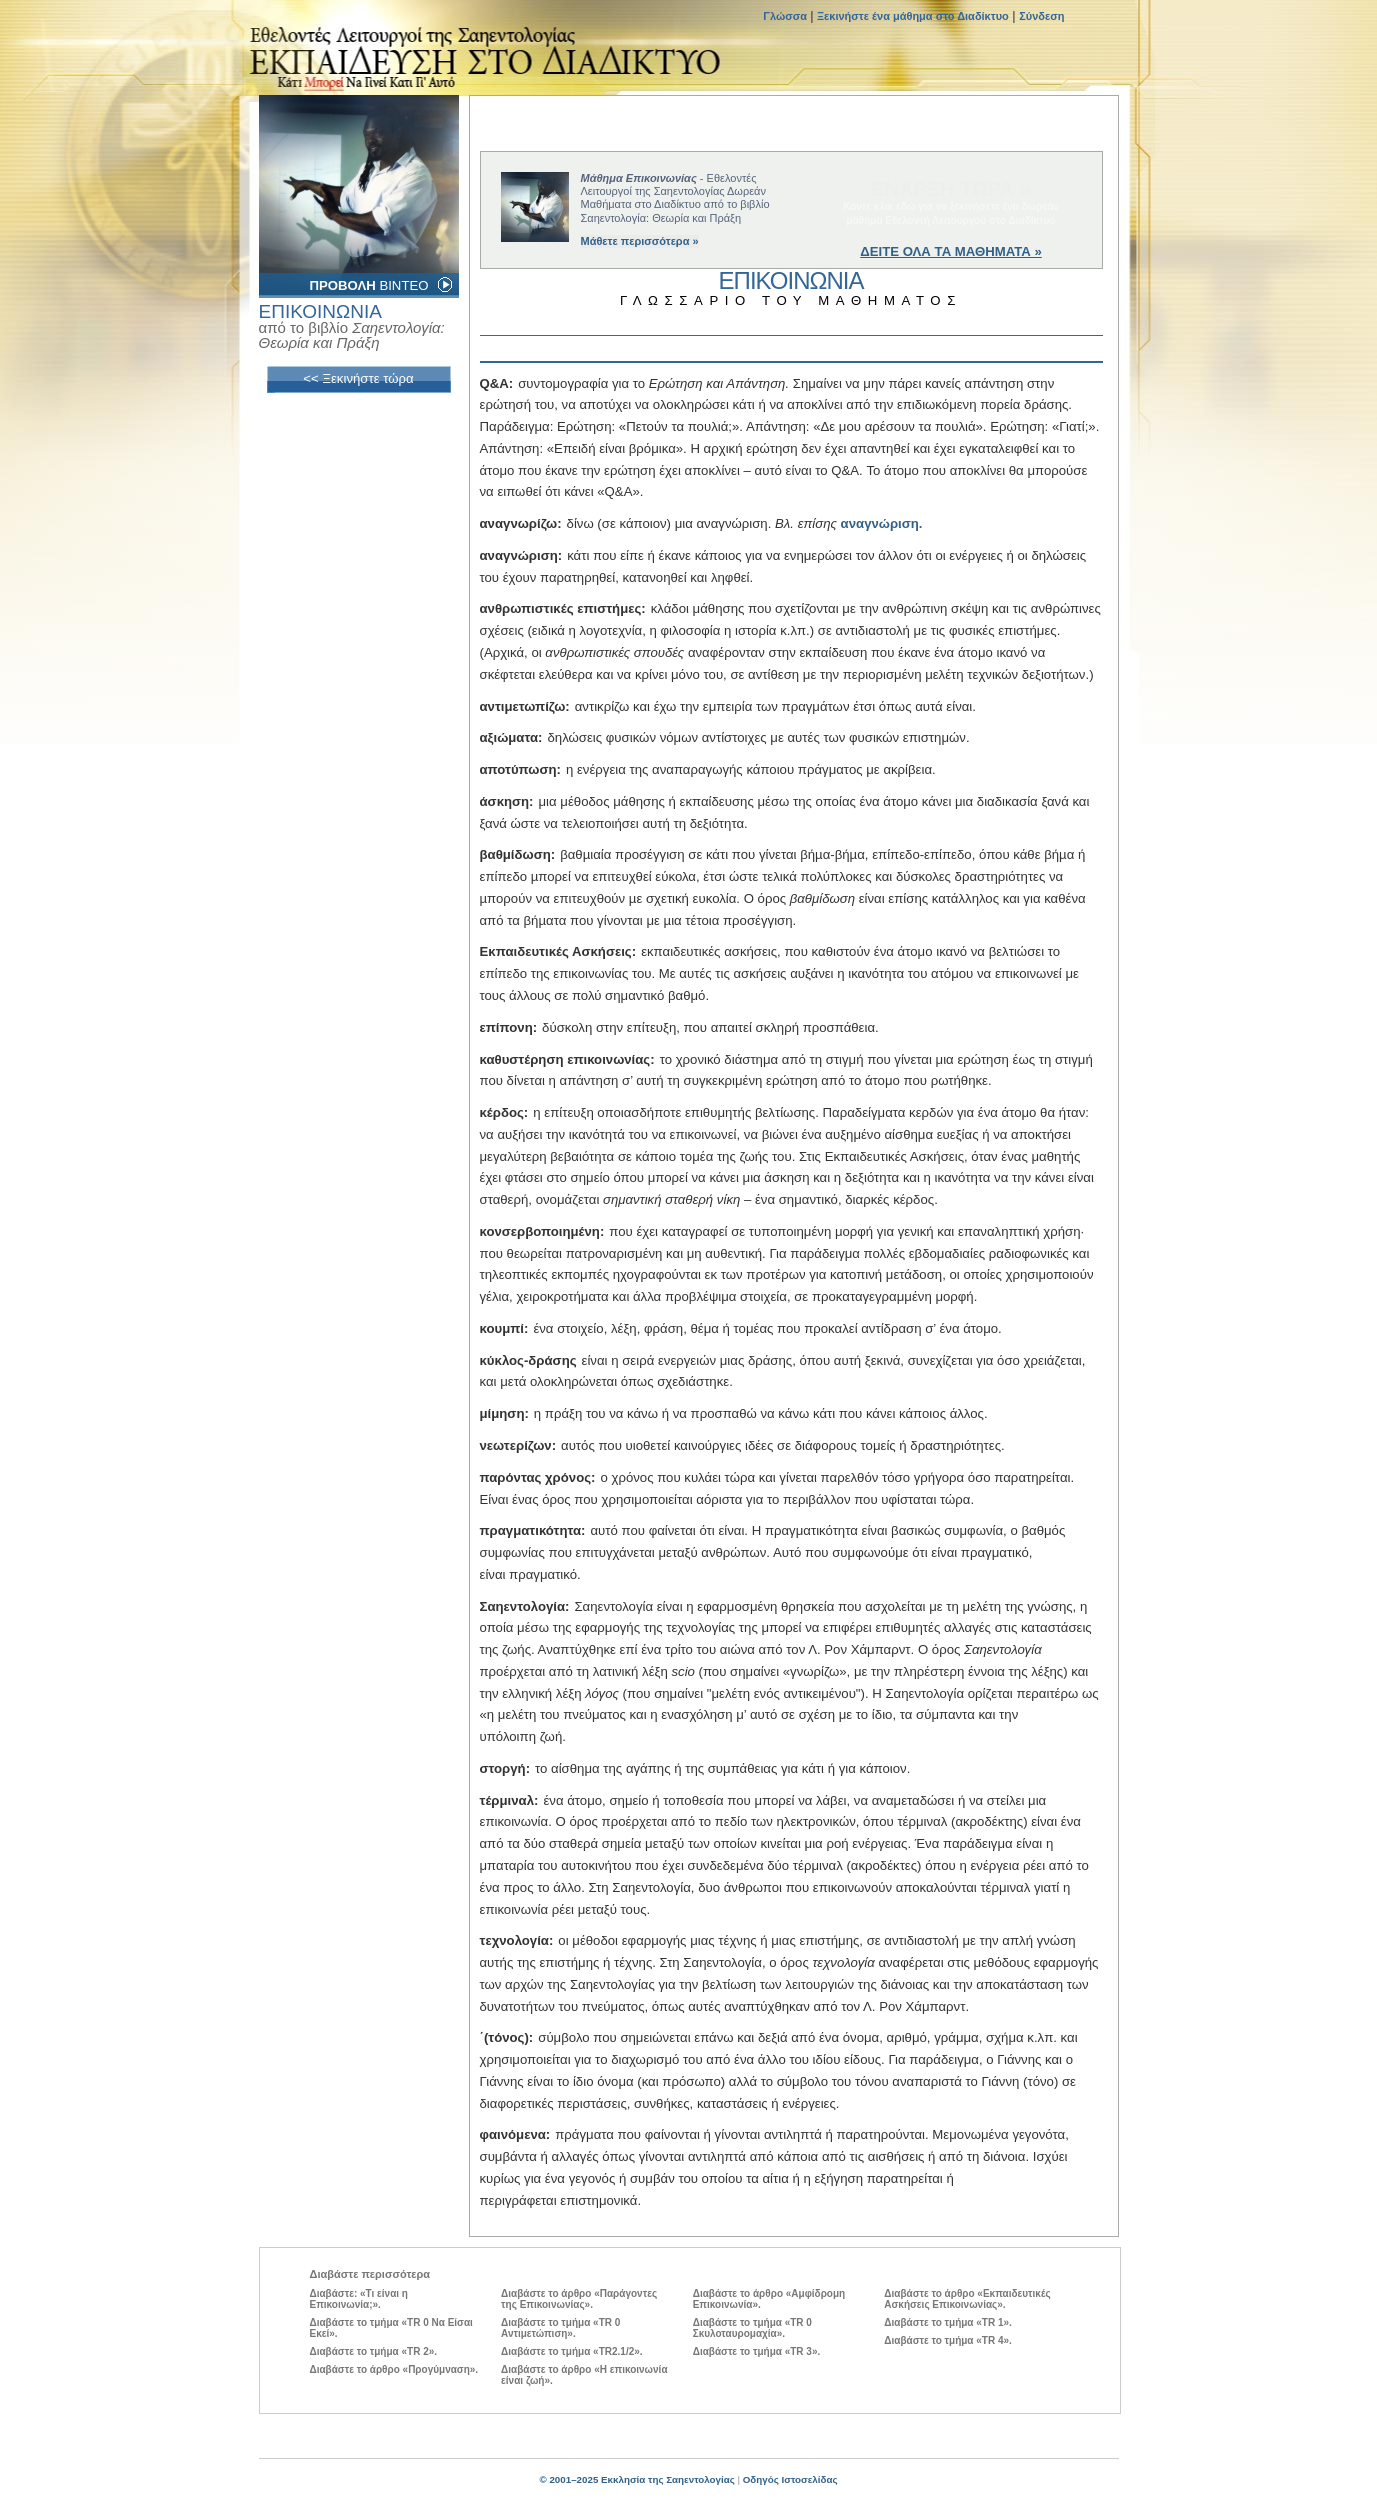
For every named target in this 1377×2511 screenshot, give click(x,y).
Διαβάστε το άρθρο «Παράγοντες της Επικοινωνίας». (579, 2299)
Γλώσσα (786, 16)
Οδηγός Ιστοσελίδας (790, 2479)
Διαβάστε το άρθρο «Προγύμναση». (394, 2369)
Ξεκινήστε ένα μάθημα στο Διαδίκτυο (913, 16)
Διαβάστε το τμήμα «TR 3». (757, 2351)
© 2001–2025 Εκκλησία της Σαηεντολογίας (636, 2479)
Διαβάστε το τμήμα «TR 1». (948, 2322)
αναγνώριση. (882, 523)
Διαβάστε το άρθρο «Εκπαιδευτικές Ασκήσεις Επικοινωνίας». (967, 2299)
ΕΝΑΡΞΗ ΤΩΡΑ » (950, 189)
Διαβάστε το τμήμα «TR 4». (948, 2340)
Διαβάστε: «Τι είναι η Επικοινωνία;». (359, 2299)
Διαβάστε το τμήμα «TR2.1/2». (571, 2351)
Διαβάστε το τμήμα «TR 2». (374, 2351)
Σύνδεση (1041, 16)
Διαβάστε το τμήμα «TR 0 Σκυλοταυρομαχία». (752, 2328)
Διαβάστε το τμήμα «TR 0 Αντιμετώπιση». (560, 2328)
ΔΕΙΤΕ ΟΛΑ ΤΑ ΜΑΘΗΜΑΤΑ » (951, 251)
